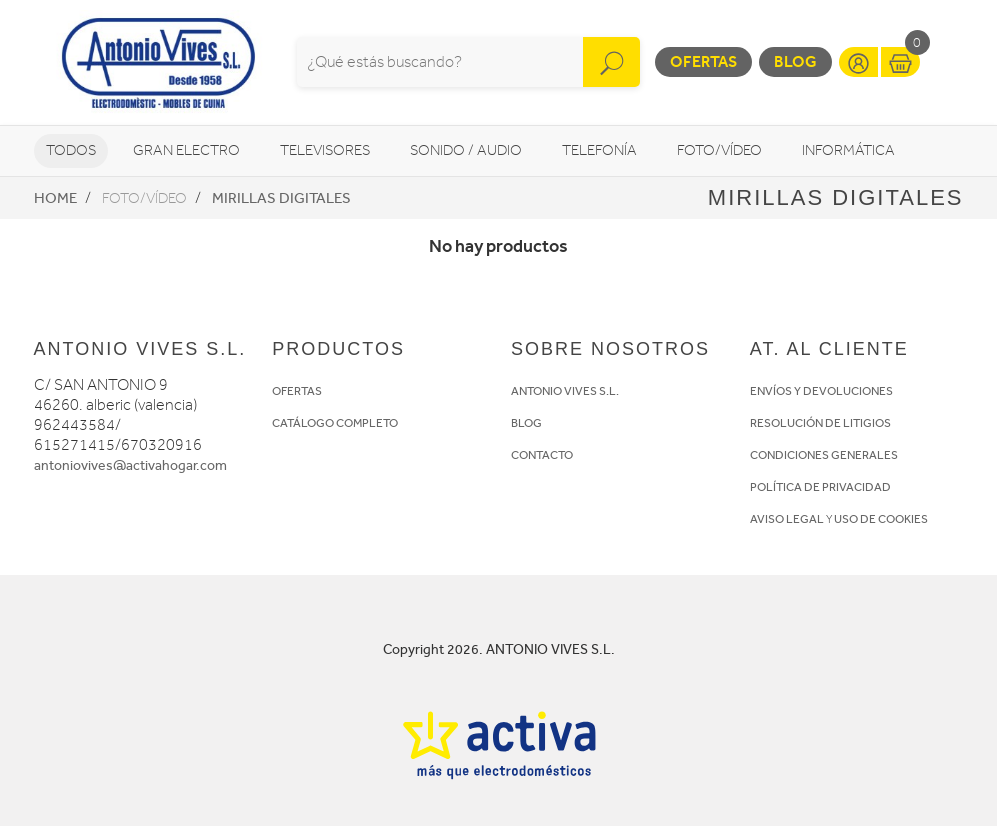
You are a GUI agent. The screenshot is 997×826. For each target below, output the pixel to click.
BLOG (526, 423)
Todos (71, 150)
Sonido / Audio (466, 150)
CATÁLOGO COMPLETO (335, 423)
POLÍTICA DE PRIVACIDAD (820, 487)
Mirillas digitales (281, 198)
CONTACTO (542, 455)
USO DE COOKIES (881, 519)
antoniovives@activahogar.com (130, 465)
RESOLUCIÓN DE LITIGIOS (820, 423)
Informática (848, 150)
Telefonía (599, 150)
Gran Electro (186, 150)
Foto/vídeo (719, 150)
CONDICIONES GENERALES (824, 455)
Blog (795, 61)
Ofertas (703, 61)
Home (55, 198)
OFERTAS (297, 391)
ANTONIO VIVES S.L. (565, 391)
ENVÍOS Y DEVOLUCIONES (821, 391)
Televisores (325, 150)
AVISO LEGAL (787, 519)
